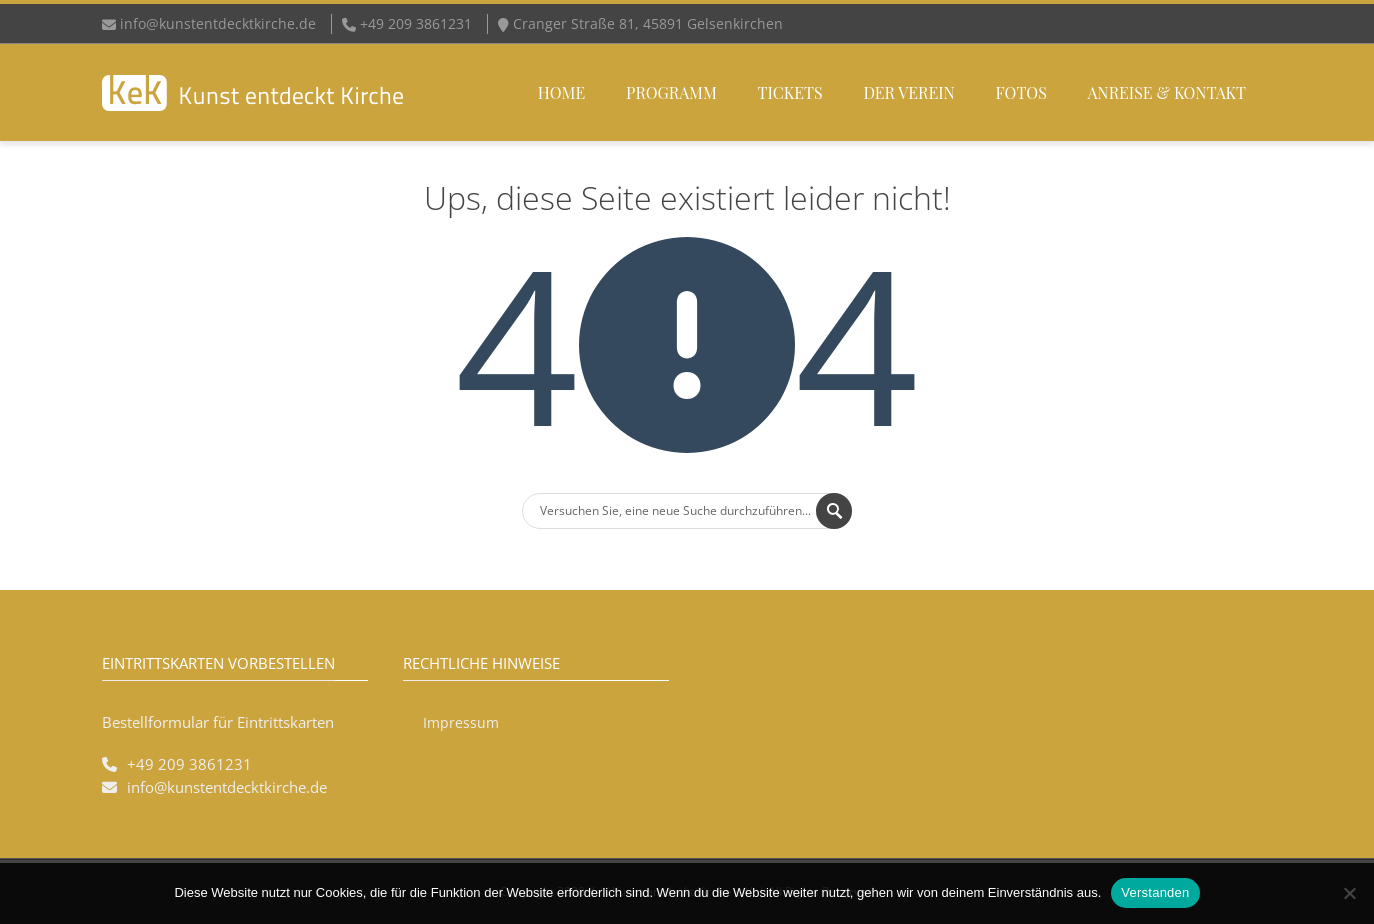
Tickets (790, 92)
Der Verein (908, 92)
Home (561, 92)
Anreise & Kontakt (1167, 92)
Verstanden (1155, 892)
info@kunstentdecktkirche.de (218, 23)
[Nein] (1349, 893)
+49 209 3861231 (189, 764)
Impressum (461, 722)
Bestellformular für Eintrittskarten (218, 722)
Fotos (1021, 92)
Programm (671, 92)
